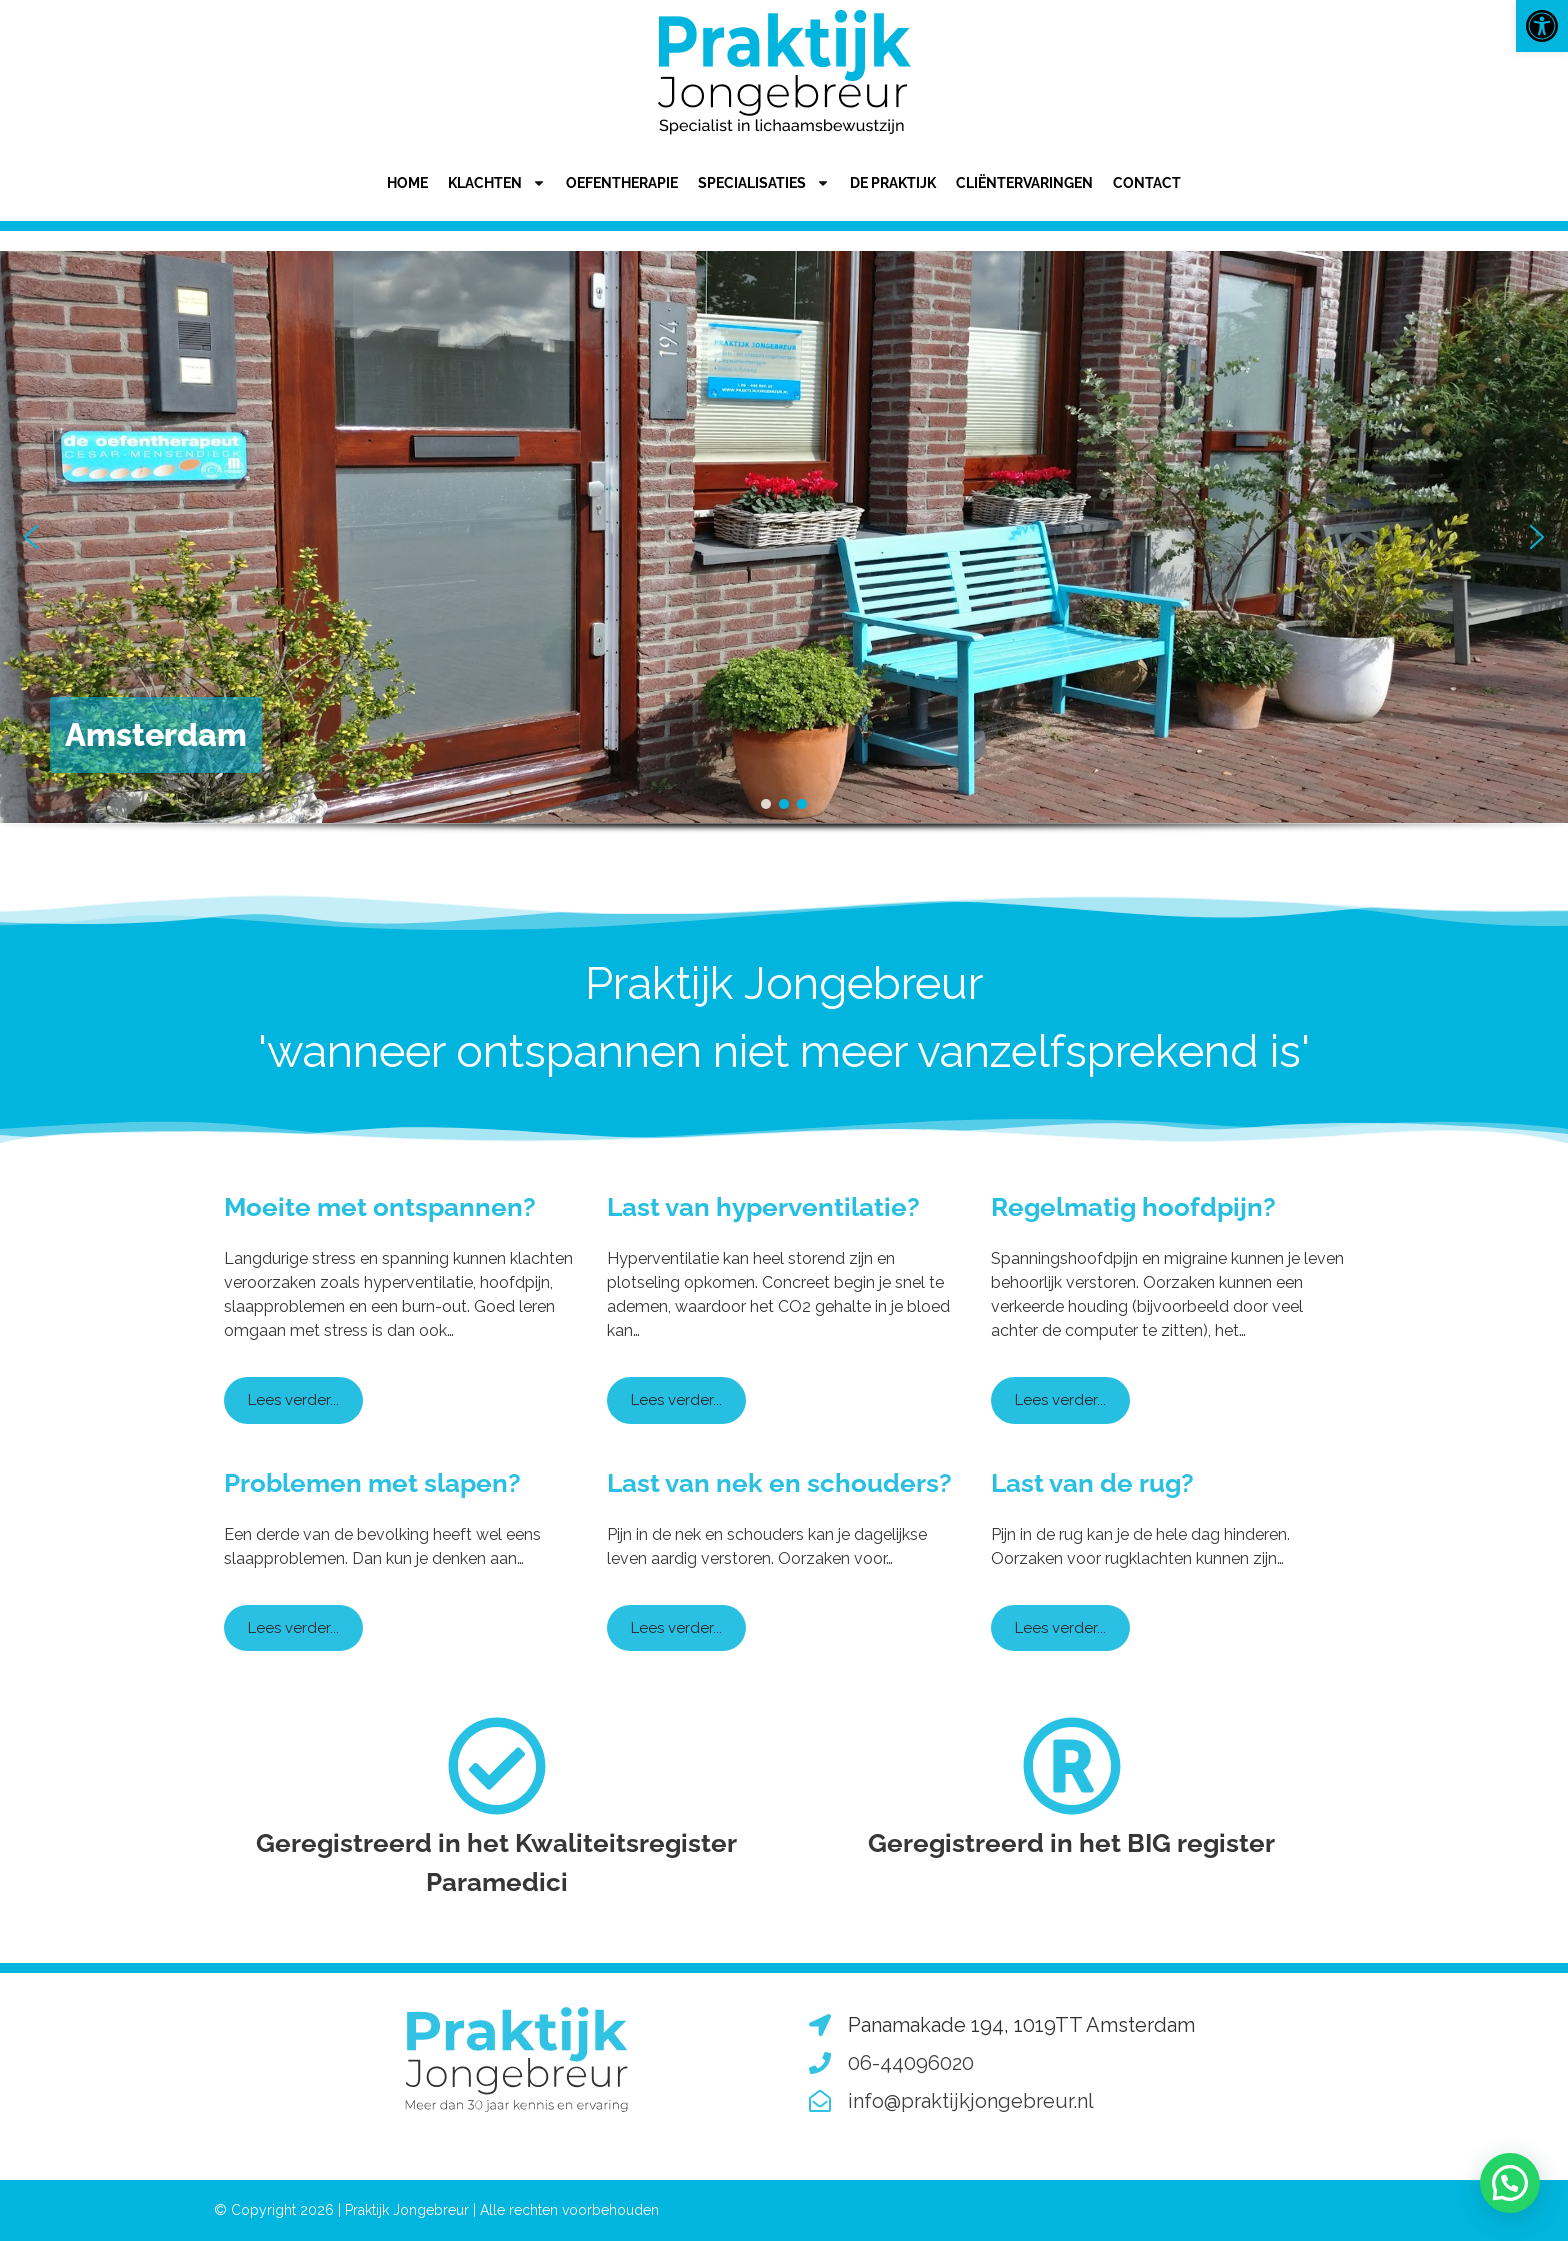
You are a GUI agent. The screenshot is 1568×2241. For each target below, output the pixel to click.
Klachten (497, 183)
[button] (1542, 26)
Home (407, 183)
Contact (1147, 183)
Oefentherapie (622, 183)
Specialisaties (764, 183)
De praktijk (893, 183)
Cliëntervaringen (1024, 183)
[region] (784, 572)
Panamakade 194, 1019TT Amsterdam (1021, 2025)
